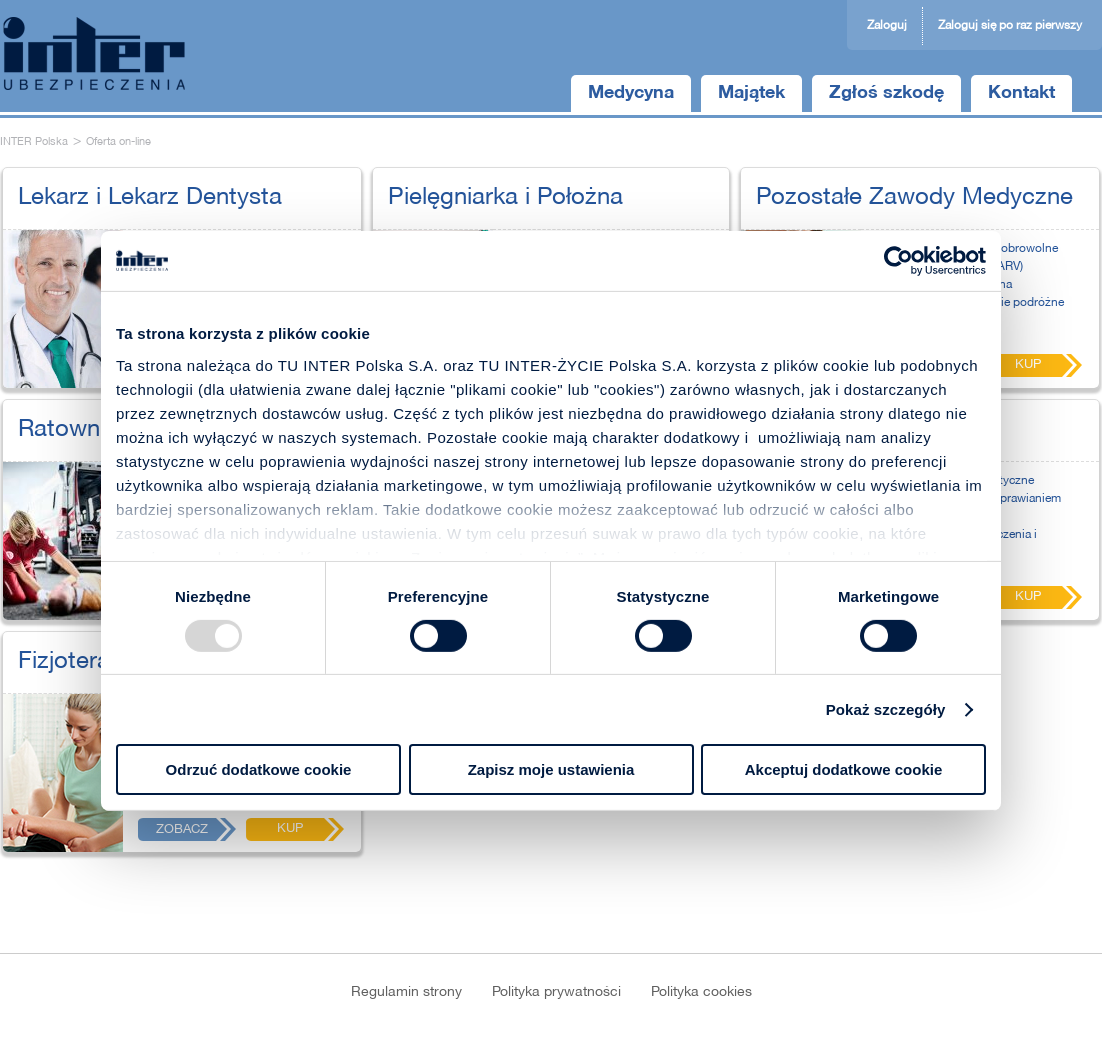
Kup (290, 829)
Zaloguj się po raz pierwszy (1010, 25)
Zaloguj (887, 25)
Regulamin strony (406, 992)
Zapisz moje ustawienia (551, 769)
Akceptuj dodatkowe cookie (844, 769)
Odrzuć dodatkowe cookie (259, 769)
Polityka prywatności (556, 992)
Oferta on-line (118, 142)
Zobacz (182, 830)
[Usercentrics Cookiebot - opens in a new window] (898, 261)
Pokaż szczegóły (886, 709)
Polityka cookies (701, 992)
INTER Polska (34, 142)
